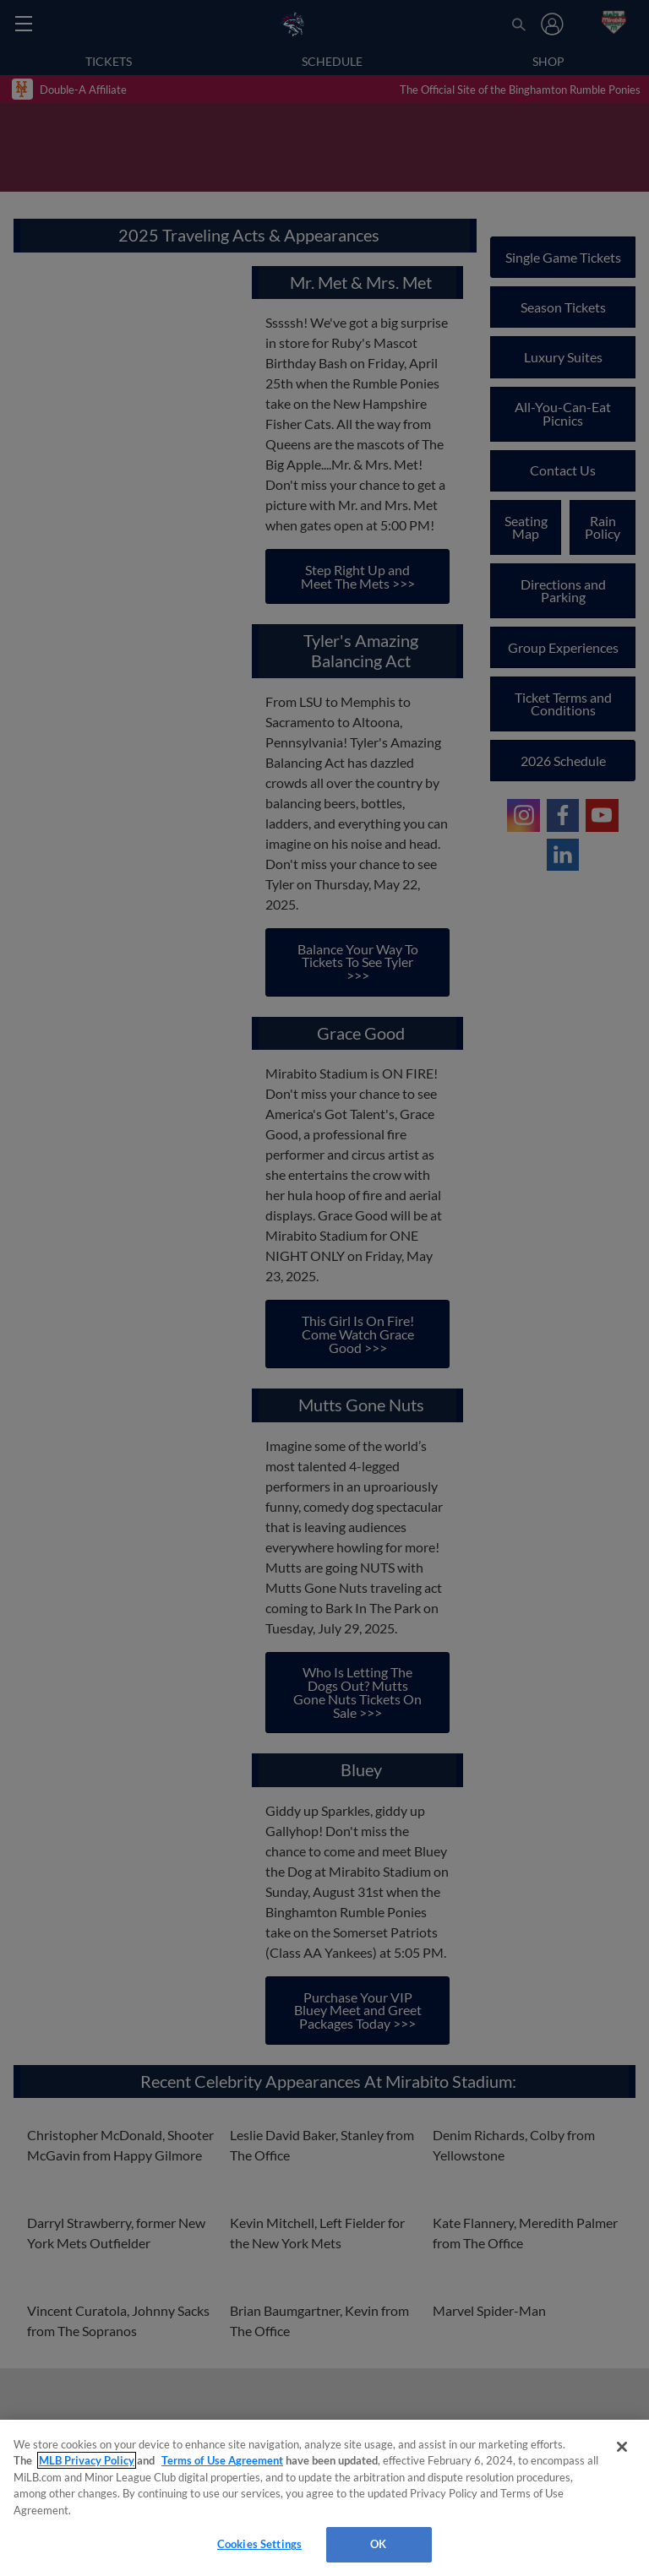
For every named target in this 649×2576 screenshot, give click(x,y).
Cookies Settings (259, 2544)
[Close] (622, 2446)
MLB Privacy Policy (86, 2460)
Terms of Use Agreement (222, 2460)
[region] (324, 2498)
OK (378, 2544)
